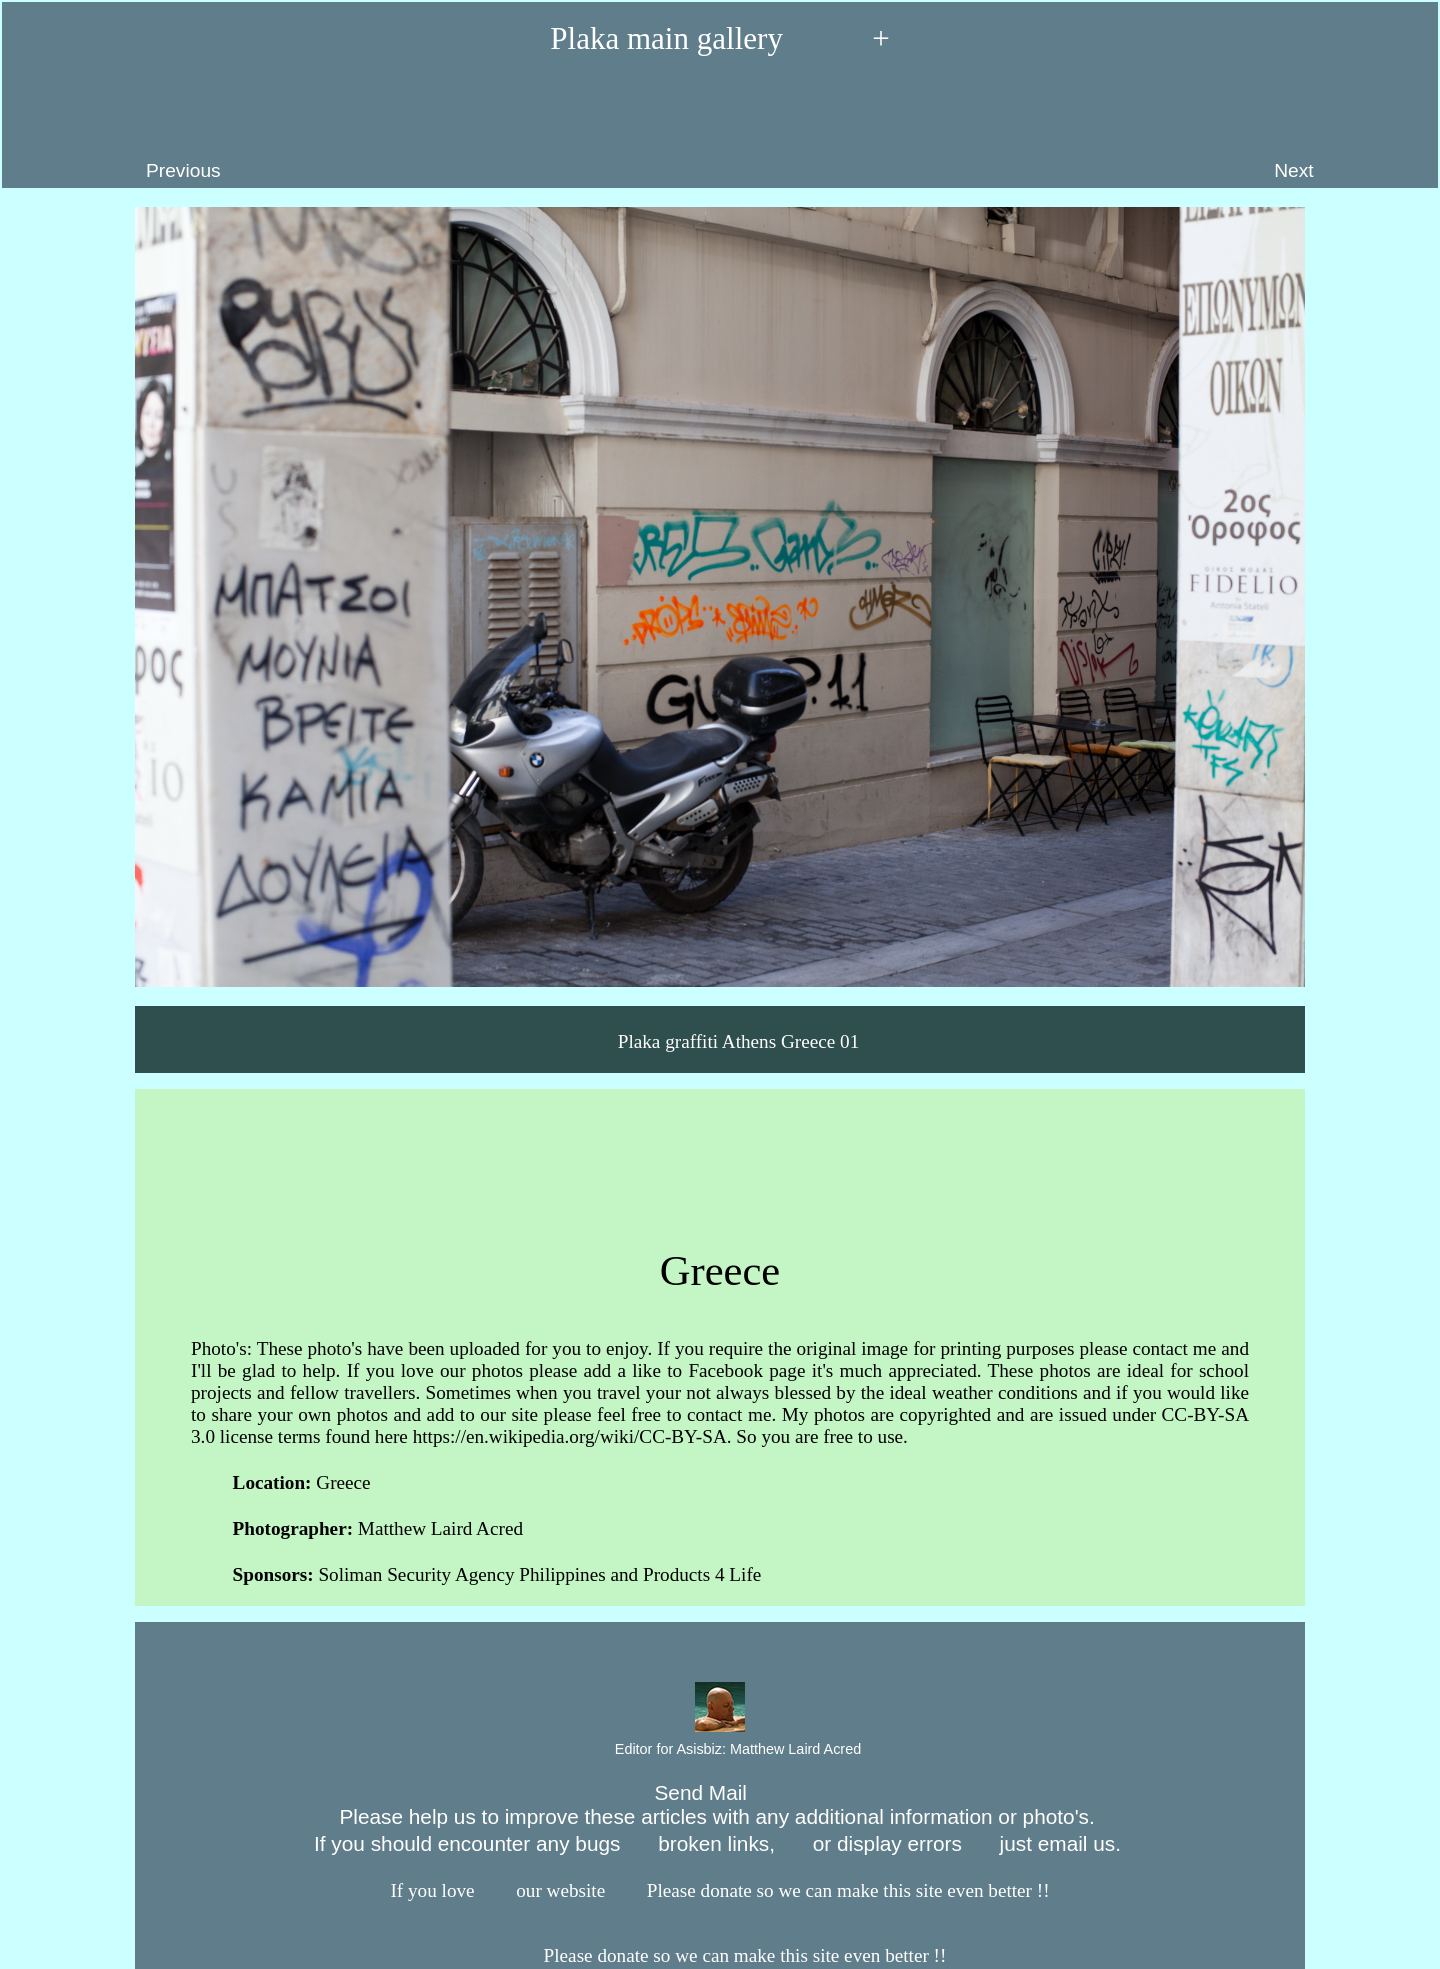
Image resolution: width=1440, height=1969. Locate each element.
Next (1346, 131)
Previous (120, 131)
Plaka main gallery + (719, 38)
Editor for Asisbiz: (720, 1750)
